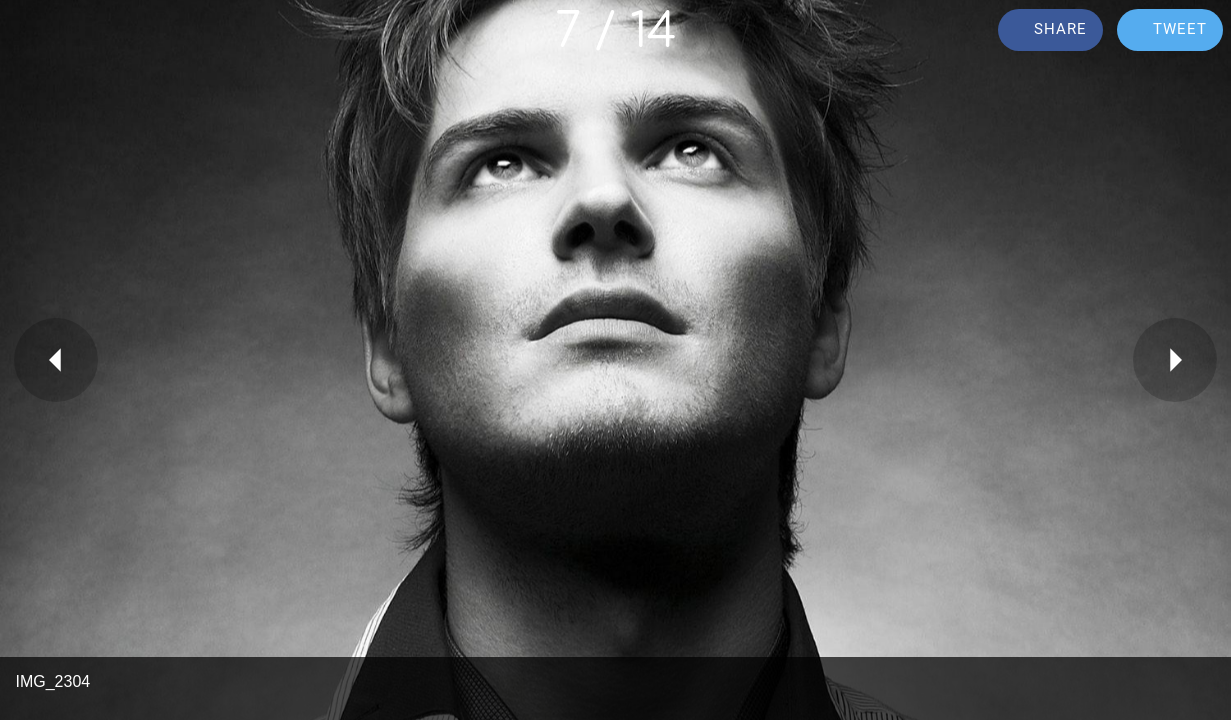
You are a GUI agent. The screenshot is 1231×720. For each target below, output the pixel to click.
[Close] (32, 32)
